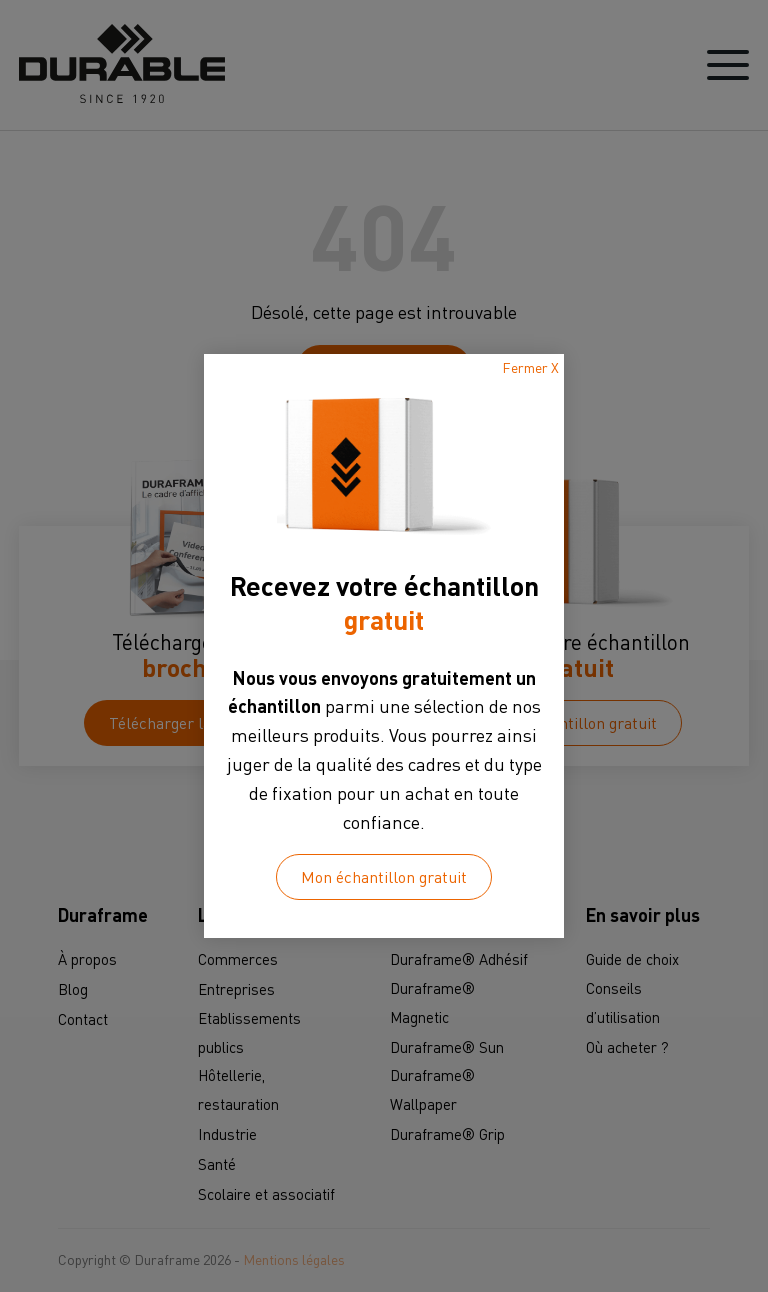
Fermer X (530, 367)
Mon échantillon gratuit (384, 877)
